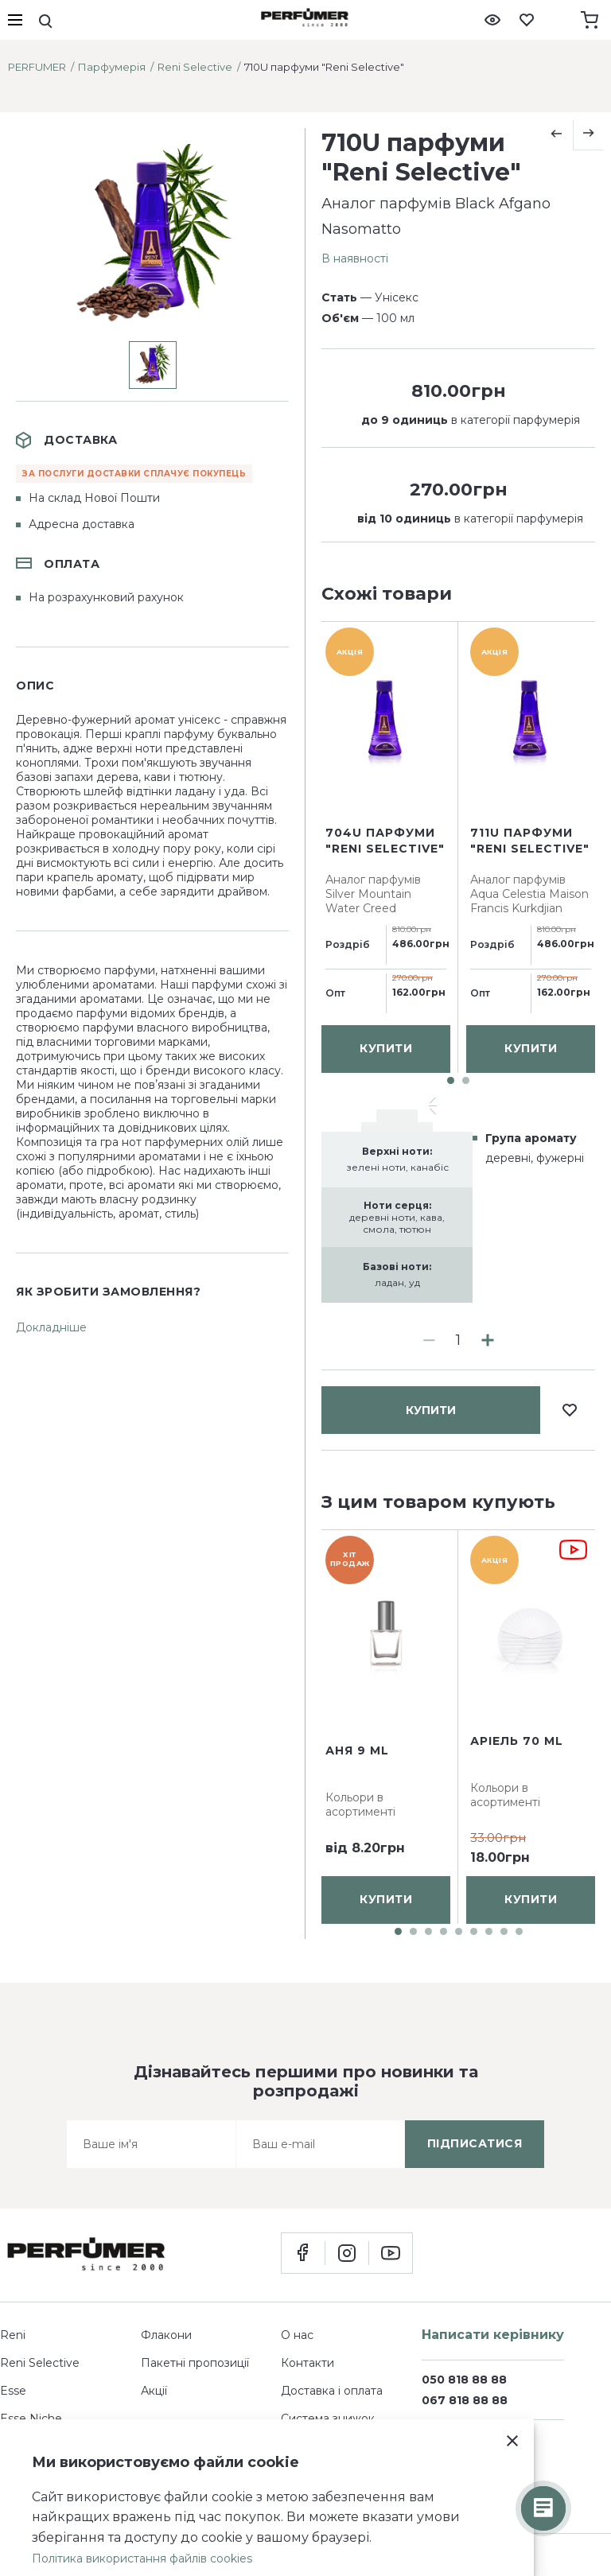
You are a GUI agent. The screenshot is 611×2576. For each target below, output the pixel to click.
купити (431, 642)
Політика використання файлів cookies (142, 2558)
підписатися (475, 2143)
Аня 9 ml (357, 1750)
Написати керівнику (493, 2334)
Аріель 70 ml (516, 1741)
